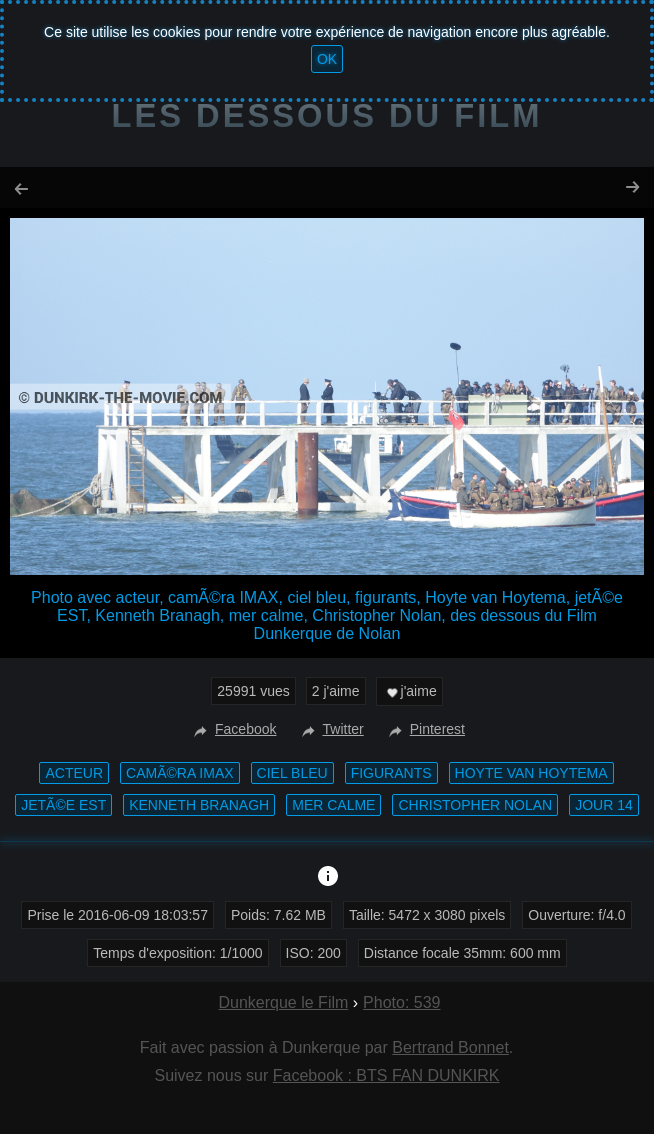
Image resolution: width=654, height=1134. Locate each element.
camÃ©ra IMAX (180, 773)
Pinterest (424, 729)
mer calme (333, 805)
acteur (74, 773)
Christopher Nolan (475, 805)
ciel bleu (292, 773)
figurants (391, 773)
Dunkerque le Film (283, 1002)
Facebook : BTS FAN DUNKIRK (386, 1075)
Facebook (232, 729)
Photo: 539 (401, 1002)
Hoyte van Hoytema (531, 773)
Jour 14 (604, 805)
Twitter (330, 729)
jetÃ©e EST (63, 805)
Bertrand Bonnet (450, 1047)
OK (327, 59)
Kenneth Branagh (199, 805)
